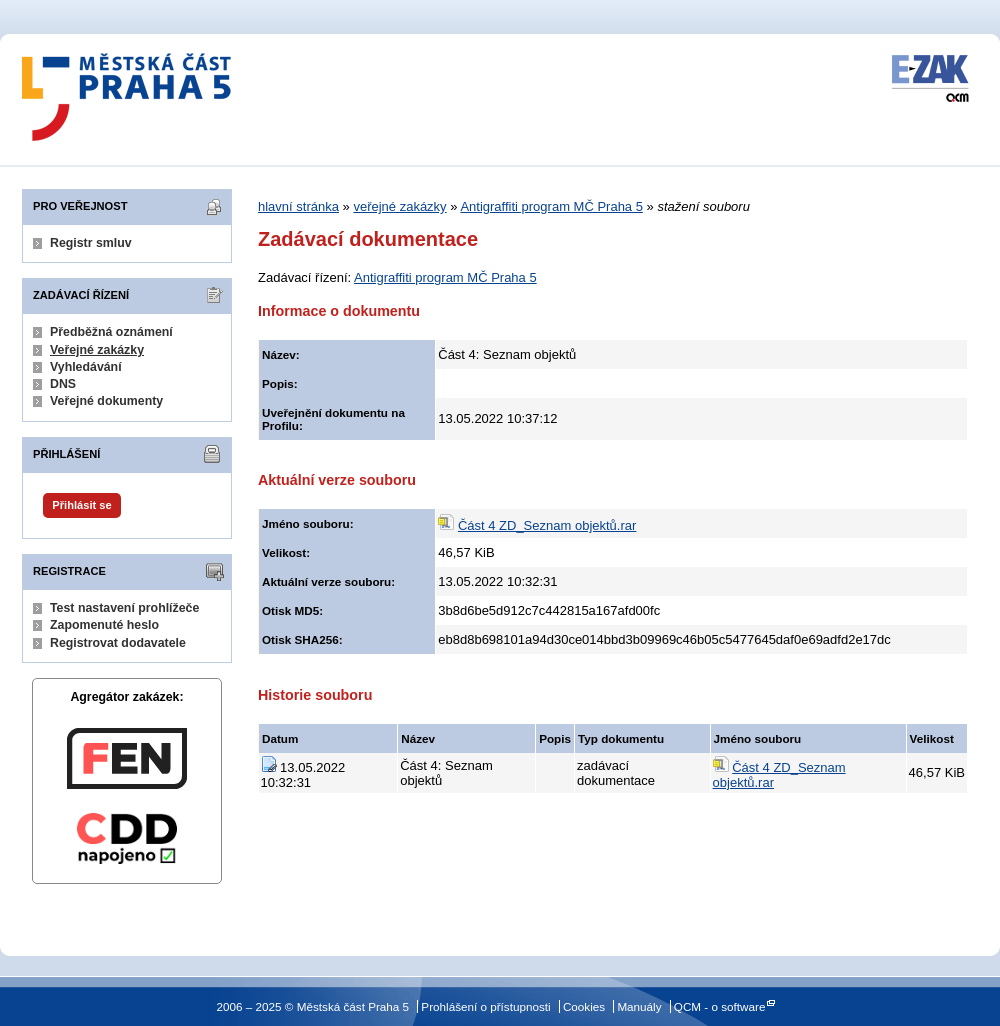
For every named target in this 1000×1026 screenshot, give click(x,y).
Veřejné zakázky (97, 350)
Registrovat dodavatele (118, 643)
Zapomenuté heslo (104, 625)
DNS (63, 384)
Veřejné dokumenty (106, 401)
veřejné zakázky (399, 206)
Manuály (639, 1006)
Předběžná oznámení (111, 332)
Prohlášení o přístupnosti (485, 1006)
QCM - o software (720, 1006)
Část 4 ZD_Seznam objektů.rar (547, 525)
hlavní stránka (298, 206)
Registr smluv (91, 243)
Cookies (584, 1006)
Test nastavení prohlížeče (124, 608)
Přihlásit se (81, 505)
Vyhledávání (86, 367)
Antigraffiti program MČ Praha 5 (551, 206)
